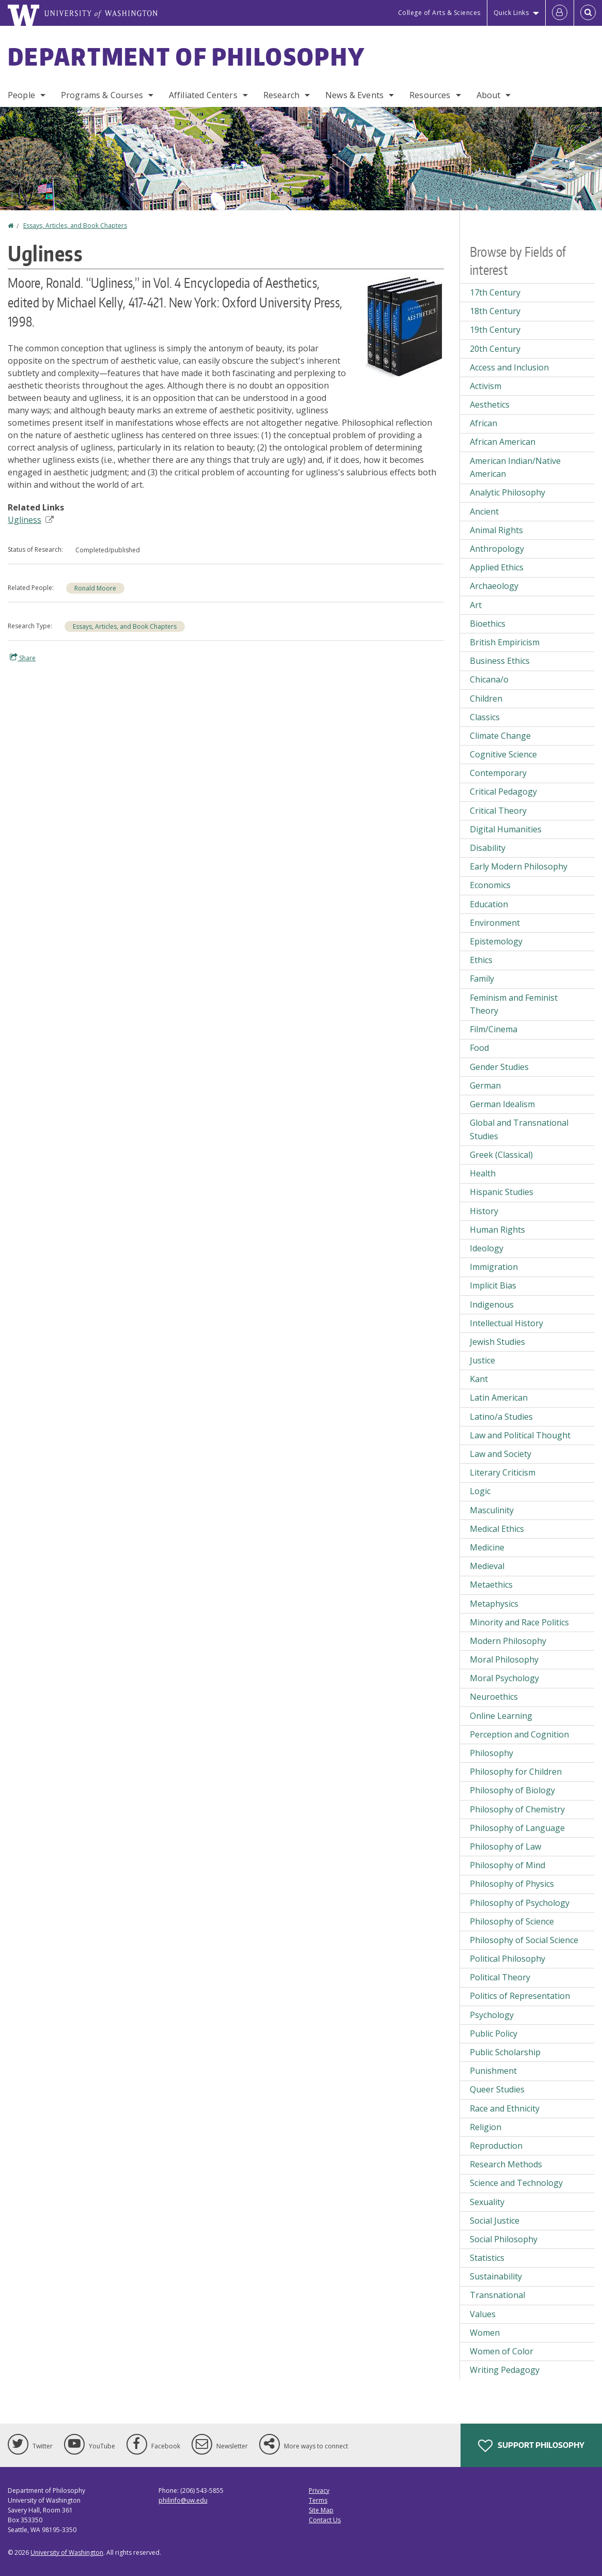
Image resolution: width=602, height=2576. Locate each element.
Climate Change (500, 735)
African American (502, 441)
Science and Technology (516, 2183)
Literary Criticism (502, 1472)
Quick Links (511, 12)
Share (23, 657)
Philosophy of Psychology (519, 1902)
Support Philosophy (531, 2446)
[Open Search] (588, 13)
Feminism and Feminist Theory (514, 1004)
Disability (487, 848)
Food (479, 1047)
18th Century (495, 311)
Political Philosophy (507, 1958)
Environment (495, 922)
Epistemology (496, 941)
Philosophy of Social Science (524, 1940)
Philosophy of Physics (512, 1883)
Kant (479, 1379)
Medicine (487, 1547)
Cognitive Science (503, 754)
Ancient (484, 511)
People (21, 95)
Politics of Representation (520, 1995)
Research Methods (506, 2164)
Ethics (481, 960)
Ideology (486, 1248)
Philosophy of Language (517, 1828)
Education (489, 904)
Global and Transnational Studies (519, 1129)
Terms (318, 2500)
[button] (401, 326)
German (485, 1085)
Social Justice (494, 2220)
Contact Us (325, 2520)
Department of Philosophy (186, 56)
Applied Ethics (497, 567)
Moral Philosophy (504, 1659)
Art (476, 605)
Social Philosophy (503, 2239)
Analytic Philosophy (507, 492)
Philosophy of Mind (507, 1865)
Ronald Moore (95, 588)
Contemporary (498, 773)
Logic (480, 1491)
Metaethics (491, 1584)
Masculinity (492, 1510)
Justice (482, 1360)
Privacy (319, 2490)
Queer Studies (497, 2089)
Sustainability (496, 2276)
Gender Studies (499, 1067)
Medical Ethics (497, 1528)
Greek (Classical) (501, 1154)
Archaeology (494, 586)
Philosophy (491, 1753)
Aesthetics (490, 404)
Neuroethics (494, 1696)
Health (483, 1173)
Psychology (492, 2015)
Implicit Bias (493, 1285)
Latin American (499, 1397)
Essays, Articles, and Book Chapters (75, 225)
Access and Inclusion (509, 367)
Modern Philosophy (508, 1641)
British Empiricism (505, 642)
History (484, 1211)
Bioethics (487, 623)
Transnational (497, 2295)
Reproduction (496, 2145)
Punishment (493, 2070)
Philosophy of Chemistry (517, 1809)
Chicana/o (489, 679)
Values (483, 2314)
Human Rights (497, 1229)
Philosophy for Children (516, 1771)
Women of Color (501, 2351)
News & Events (354, 95)
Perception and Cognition (519, 1734)
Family (482, 978)
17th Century (495, 292)
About (489, 95)
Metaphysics (494, 1603)
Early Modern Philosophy (518, 866)
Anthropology (497, 548)
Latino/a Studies (501, 1416)
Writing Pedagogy (505, 2370)
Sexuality (487, 2202)
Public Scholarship (505, 2052)
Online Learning (501, 1715)
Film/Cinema (493, 1029)
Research (281, 95)
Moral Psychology (504, 1678)
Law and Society (500, 1454)
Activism (485, 386)
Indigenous (492, 1304)
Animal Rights (496, 530)
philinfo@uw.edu (183, 2500)
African (483, 423)
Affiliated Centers (203, 95)
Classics (485, 717)
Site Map (321, 2510)
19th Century (495, 329)
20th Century (495, 348)
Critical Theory (498, 810)
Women (485, 2332)
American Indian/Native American (515, 467)
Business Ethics (500, 660)
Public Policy (493, 2033)
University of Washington (66, 2552)
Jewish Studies (497, 1341)
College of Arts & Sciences (439, 12)
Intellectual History (506, 1323)
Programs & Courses (102, 95)
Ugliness (31, 519)
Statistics (487, 2257)
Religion (485, 2127)
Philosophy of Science (512, 1921)
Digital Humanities (506, 829)
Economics (490, 885)
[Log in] (560, 13)
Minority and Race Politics (519, 1622)
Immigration (494, 1267)
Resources (429, 95)
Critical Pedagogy (503, 791)
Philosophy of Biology (512, 1790)
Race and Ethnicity (505, 2108)
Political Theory (500, 1977)
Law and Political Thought (520, 1435)
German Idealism (502, 1104)
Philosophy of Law (505, 1846)
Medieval (487, 1566)
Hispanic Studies (501, 1192)
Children (486, 698)
